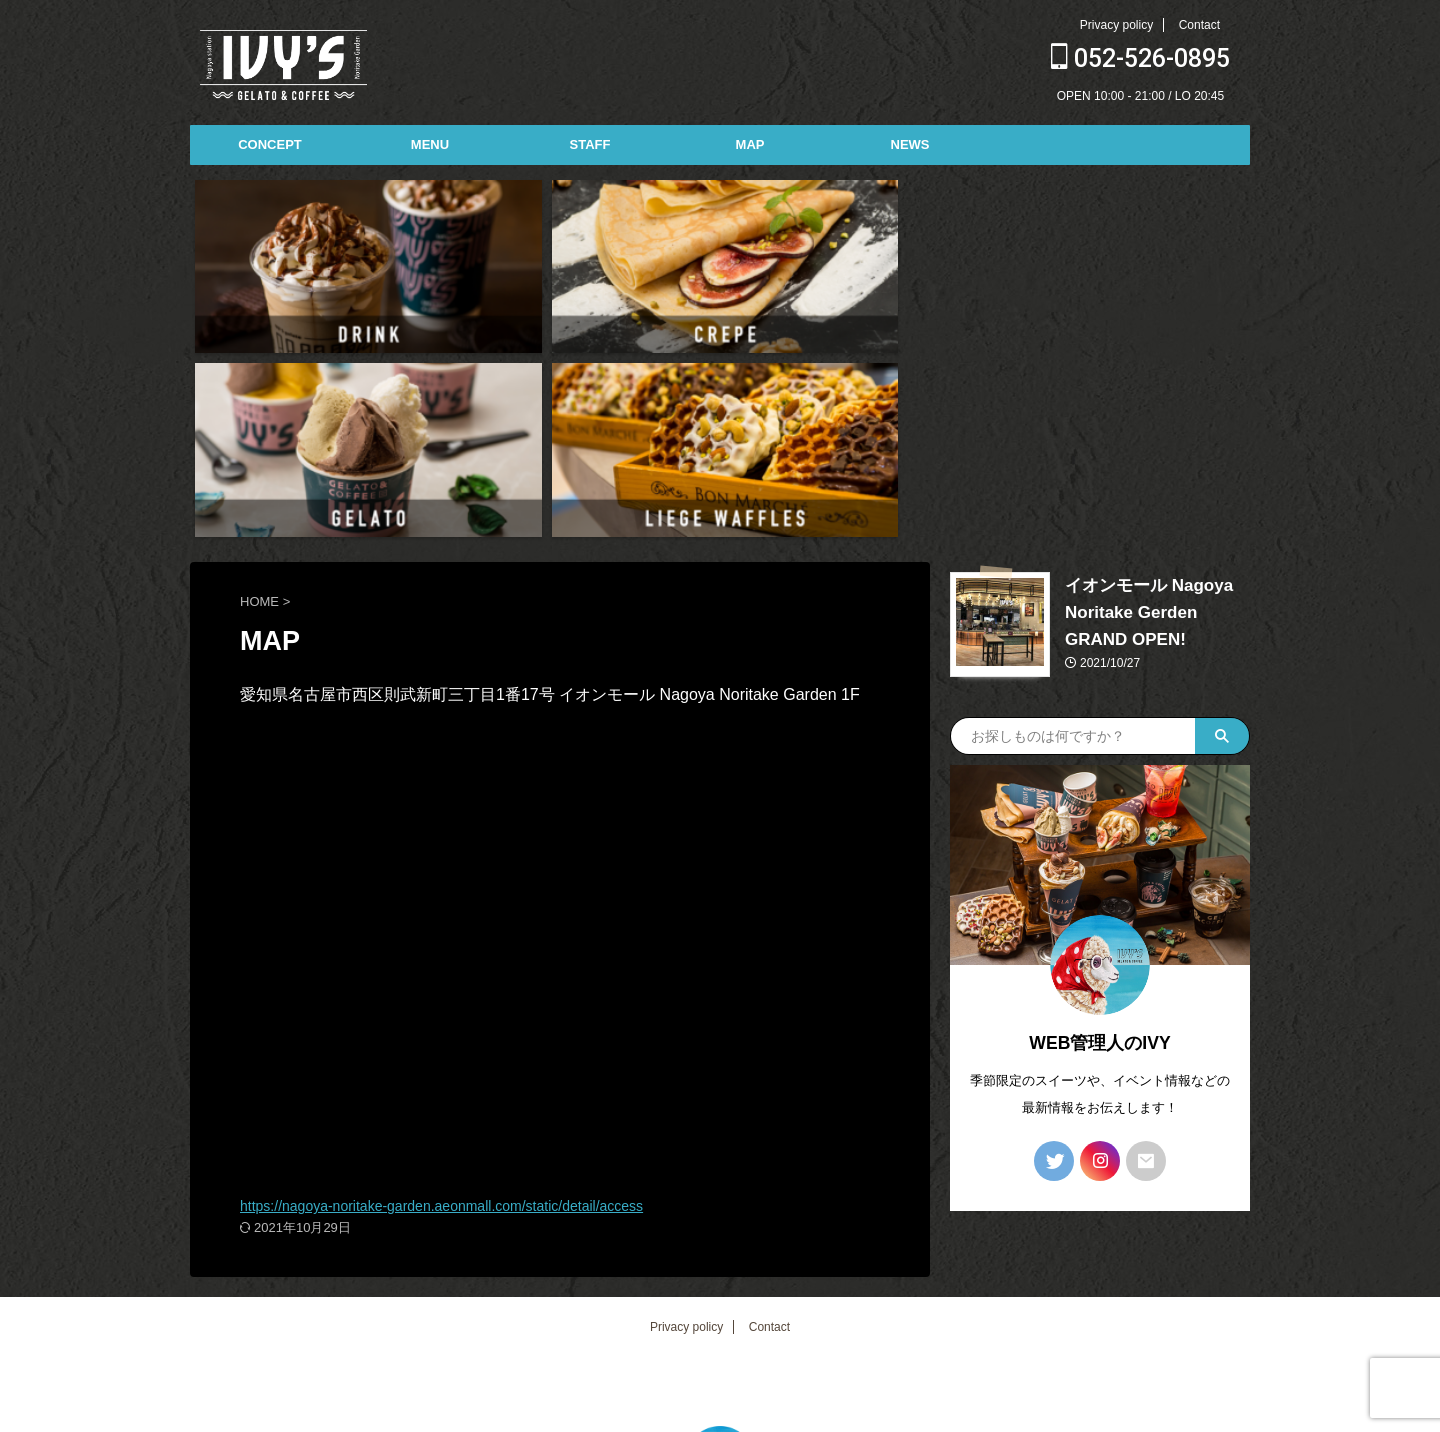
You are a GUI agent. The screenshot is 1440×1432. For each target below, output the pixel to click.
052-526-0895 (1140, 58)
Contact (1199, 25)
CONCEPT (270, 144)
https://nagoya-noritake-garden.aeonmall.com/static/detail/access (470, 976)
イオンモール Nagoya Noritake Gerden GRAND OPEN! (1144, 383)
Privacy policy (1116, 25)
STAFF (590, 144)
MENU (430, 144)
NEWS (910, 144)
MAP (750, 144)
